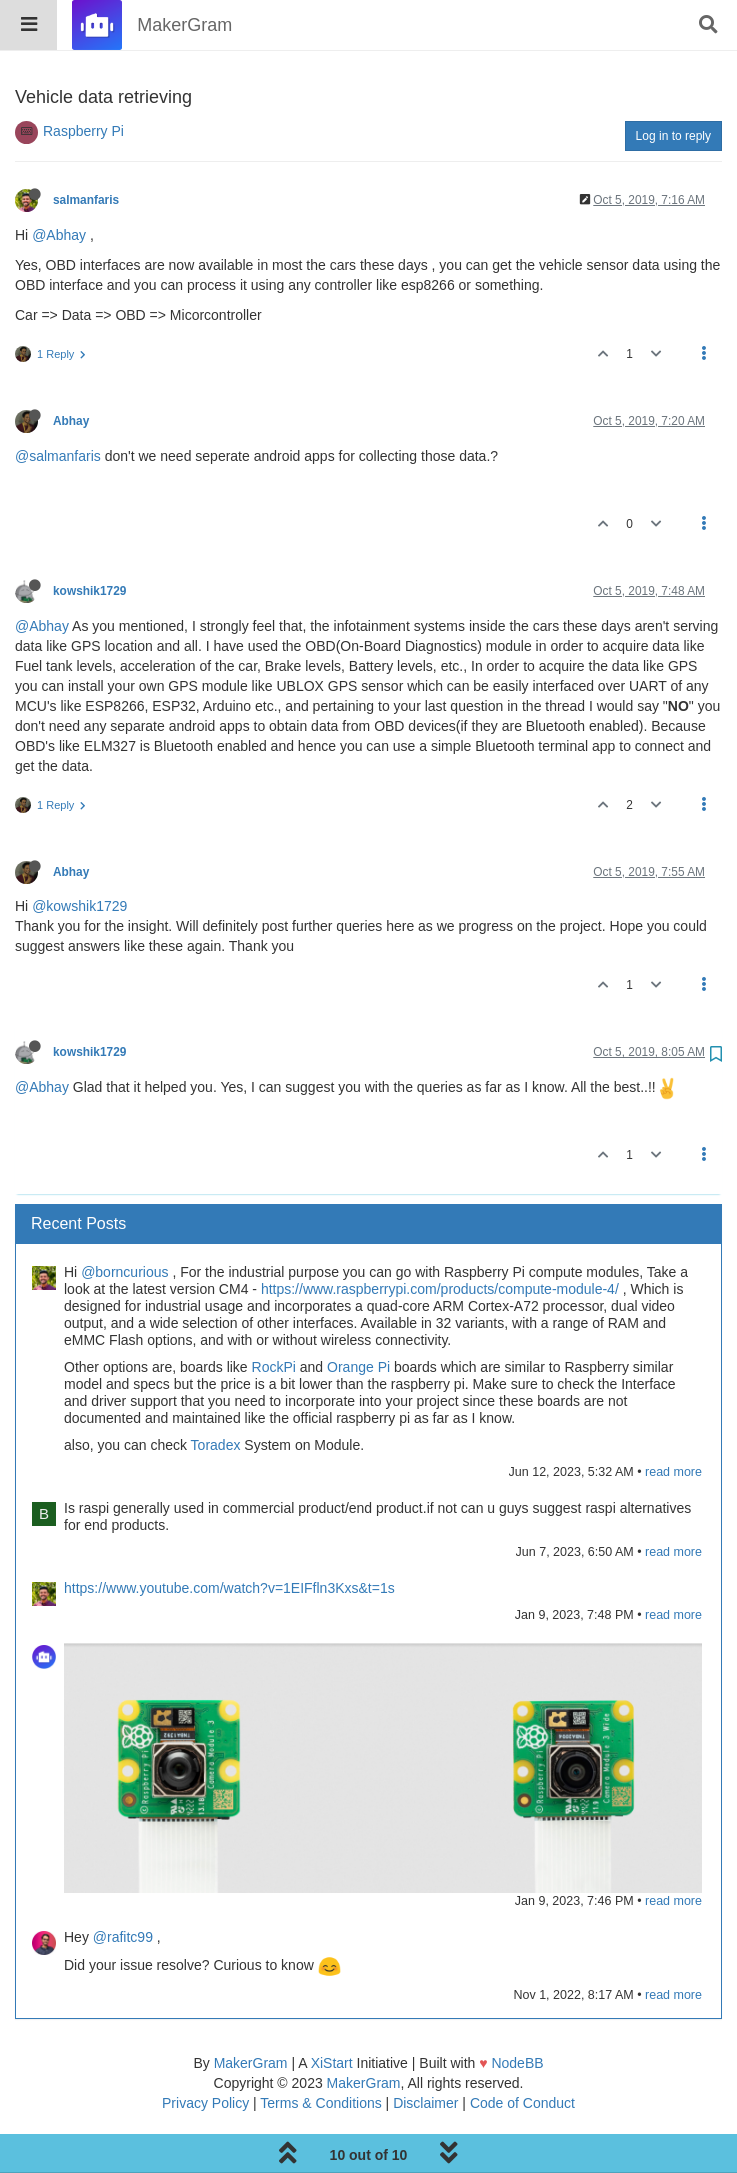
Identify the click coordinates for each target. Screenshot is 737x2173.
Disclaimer (425, 2052)
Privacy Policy (205, 2052)
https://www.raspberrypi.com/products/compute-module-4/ (440, 1238)
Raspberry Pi (83, 80)
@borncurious (124, 1221)
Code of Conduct (522, 2052)
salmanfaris (86, 149)
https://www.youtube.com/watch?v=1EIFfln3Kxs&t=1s (229, 1537)
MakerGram (251, 2012)
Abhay (71, 370)
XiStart (332, 2012)
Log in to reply (673, 85)
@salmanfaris (58, 405)
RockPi (274, 1316)
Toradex (216, 1394)
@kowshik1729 (79, 855)
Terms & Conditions (320, 2052)
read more (673, 1421)
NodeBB (517, 2012)
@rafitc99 (123, 1886)
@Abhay (59, 184)
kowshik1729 (89, 540)
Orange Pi (358, 1316)
